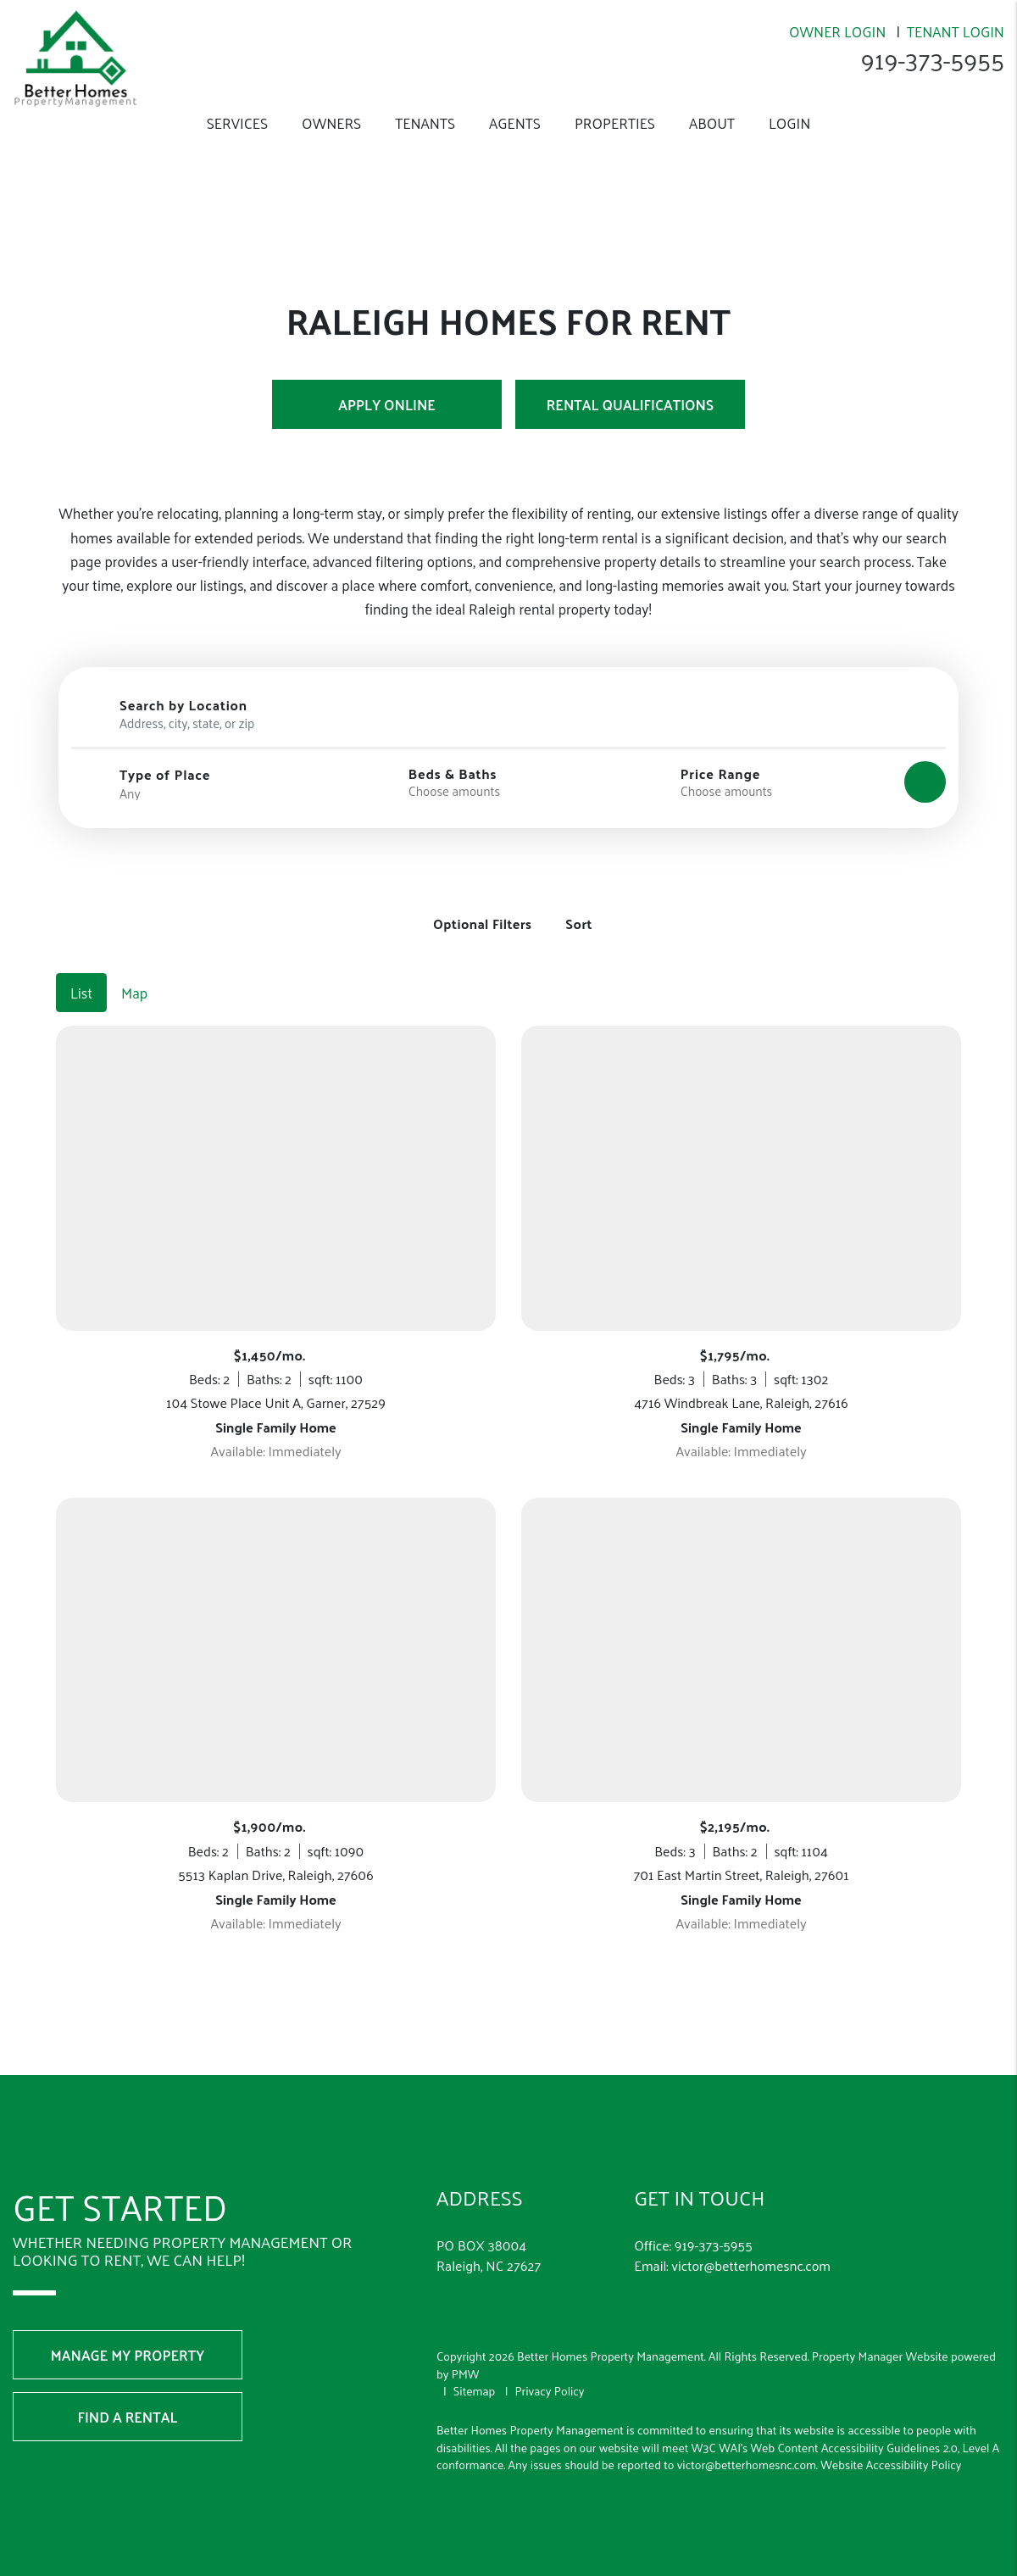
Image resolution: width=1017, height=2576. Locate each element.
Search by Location (183, 705)
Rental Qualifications (630, 404)
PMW (466, 2348)
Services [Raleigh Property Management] (237, 123)
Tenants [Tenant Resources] (425, 123)
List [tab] (81, 967)
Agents (515, 123)
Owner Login (837, 31)
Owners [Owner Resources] (331, 123)
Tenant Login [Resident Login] (955, 31)
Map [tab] (134, 967)
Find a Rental (127, 2391)
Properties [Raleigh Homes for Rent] (615, 123)
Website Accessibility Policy (890, 2439)
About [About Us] (712, 123)
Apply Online (387, 404)
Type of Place (164, 775)
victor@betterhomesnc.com (751, 2240)
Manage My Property (127, 2329)
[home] (75, 57)
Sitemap (474, 2365)
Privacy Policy (549, 2365)
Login (789, 123)
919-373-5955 (931, 59)
